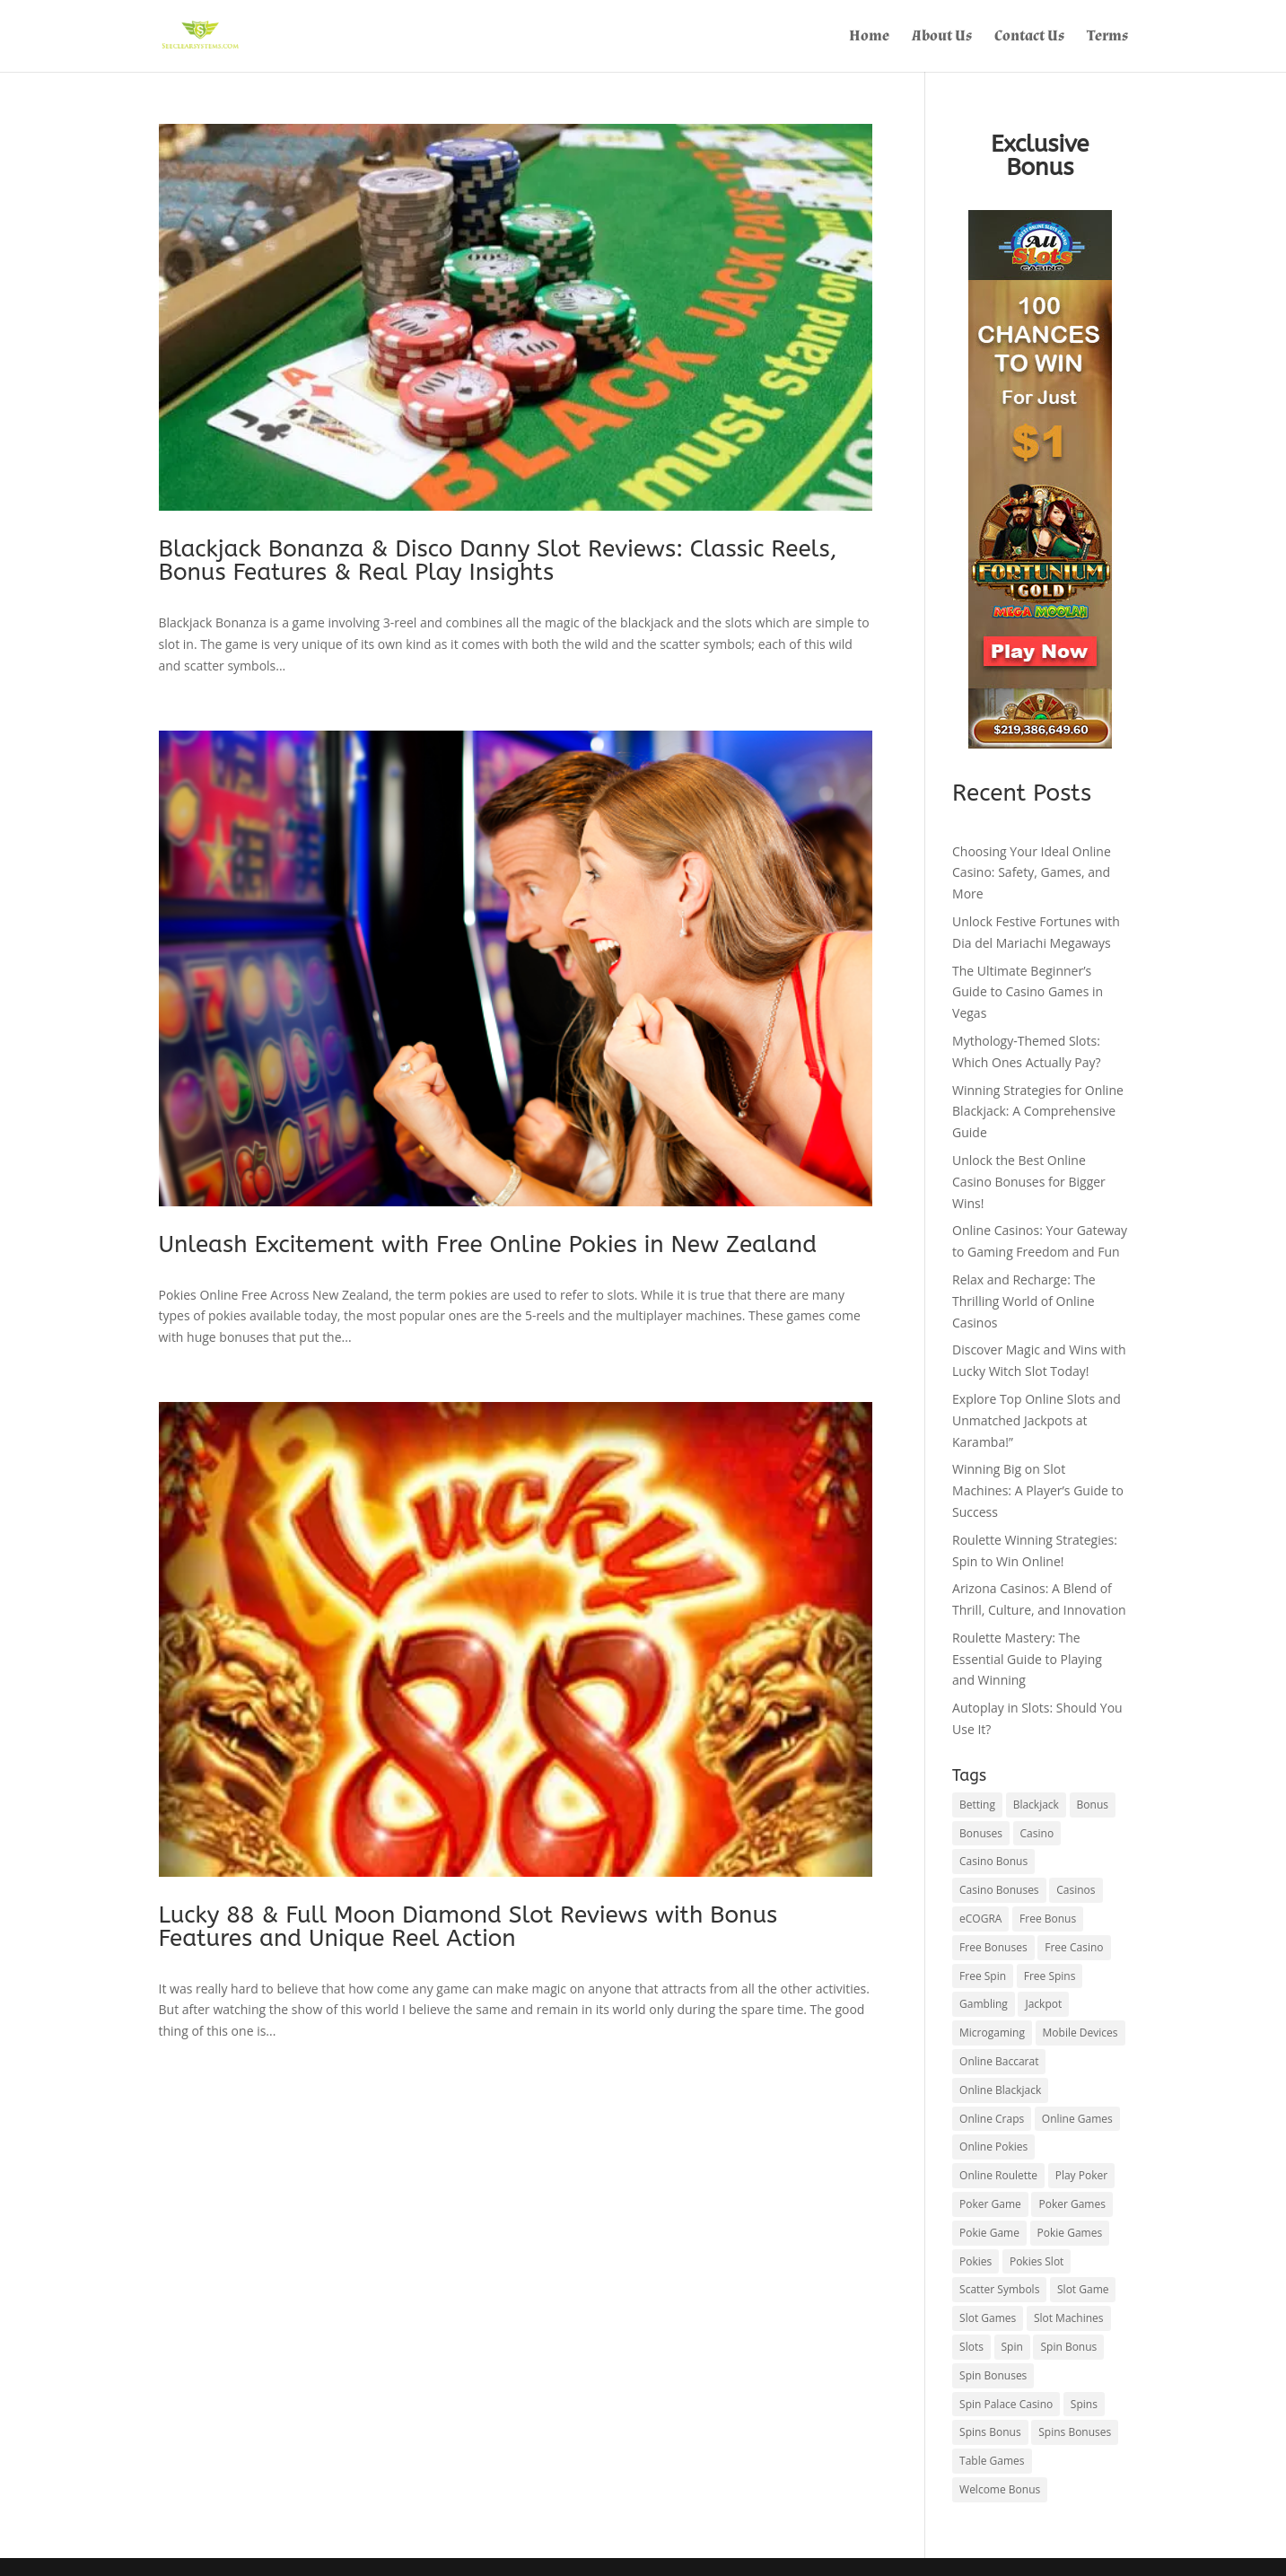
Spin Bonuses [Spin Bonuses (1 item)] (993, 2375)
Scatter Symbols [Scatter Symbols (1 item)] (999, 2289)
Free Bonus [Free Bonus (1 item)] (1047, 1918)
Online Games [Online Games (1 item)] (1077, 2118)
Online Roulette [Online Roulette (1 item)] (998, 2175)
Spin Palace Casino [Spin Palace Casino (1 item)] (1006, 2404)
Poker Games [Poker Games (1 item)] (1071, 2204)
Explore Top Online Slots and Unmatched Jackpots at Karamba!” (1036, 1420)
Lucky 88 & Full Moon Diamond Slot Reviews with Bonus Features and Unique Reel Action (468, 1926)
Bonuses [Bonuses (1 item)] (980, 1833)
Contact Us (1029, 38)
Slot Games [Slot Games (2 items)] (987, 2318)
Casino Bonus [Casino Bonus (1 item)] (993, 1861)
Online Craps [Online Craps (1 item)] (991, 2118)
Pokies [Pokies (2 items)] (975, 2261)
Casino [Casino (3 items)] (1037, 1833)
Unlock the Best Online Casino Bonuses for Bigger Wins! (1029, 1182)
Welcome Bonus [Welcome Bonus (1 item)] (999, 2489)
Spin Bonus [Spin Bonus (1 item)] (1068, 2346)
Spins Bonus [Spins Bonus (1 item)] (990, 2432)
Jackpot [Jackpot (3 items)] (1043, 2003)
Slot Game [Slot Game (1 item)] (1082, 2289)
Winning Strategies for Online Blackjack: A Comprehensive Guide (1038, 1112)
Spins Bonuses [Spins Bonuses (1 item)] (1074, 2432)
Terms (1107, 38)
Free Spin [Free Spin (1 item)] (982, 1976)
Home (869, 38)
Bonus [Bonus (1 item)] (1092, 1804)
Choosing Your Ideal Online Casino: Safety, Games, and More (1031, 873)
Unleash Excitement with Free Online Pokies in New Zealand (488, 1244)
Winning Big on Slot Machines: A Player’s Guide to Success (1038, 1490)
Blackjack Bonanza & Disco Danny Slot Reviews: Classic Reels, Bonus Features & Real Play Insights (498, 560)
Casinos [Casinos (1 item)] (1075, 1889)
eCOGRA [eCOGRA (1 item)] (980, 1918)
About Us (942, 38)
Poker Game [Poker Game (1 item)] (990, 2204)
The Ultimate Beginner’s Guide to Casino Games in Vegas (1027, 992)
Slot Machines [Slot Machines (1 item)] (1069, 2318)
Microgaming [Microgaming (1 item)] (992, 2032)
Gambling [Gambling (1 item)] (983, 2003)
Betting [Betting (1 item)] (977, 1804)
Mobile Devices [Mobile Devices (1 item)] (1080, 2032)
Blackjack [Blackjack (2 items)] (1036, 1804)
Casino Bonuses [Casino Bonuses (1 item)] (999, 1889)
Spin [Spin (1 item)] (1012, 2346)
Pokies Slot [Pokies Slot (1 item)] (1036, 2261)
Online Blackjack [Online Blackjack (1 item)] (1000, 2090)
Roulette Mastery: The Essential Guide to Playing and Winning (1027, 1659)
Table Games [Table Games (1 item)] (991, 2460)
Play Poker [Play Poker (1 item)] (1081, 2175)
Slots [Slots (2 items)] (971, 2346)
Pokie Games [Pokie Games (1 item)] (1070, 2232)
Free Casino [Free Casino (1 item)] (1074, 1947)
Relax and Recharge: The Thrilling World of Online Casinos (1024, 1301)
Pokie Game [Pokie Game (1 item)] (989, 2232)
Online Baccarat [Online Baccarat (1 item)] (998, 2061)
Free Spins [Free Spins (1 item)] (1050, 1976)
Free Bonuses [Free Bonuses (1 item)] (993, 1947)
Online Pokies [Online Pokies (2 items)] (993, 2146)
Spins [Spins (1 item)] (1084, 2404)
